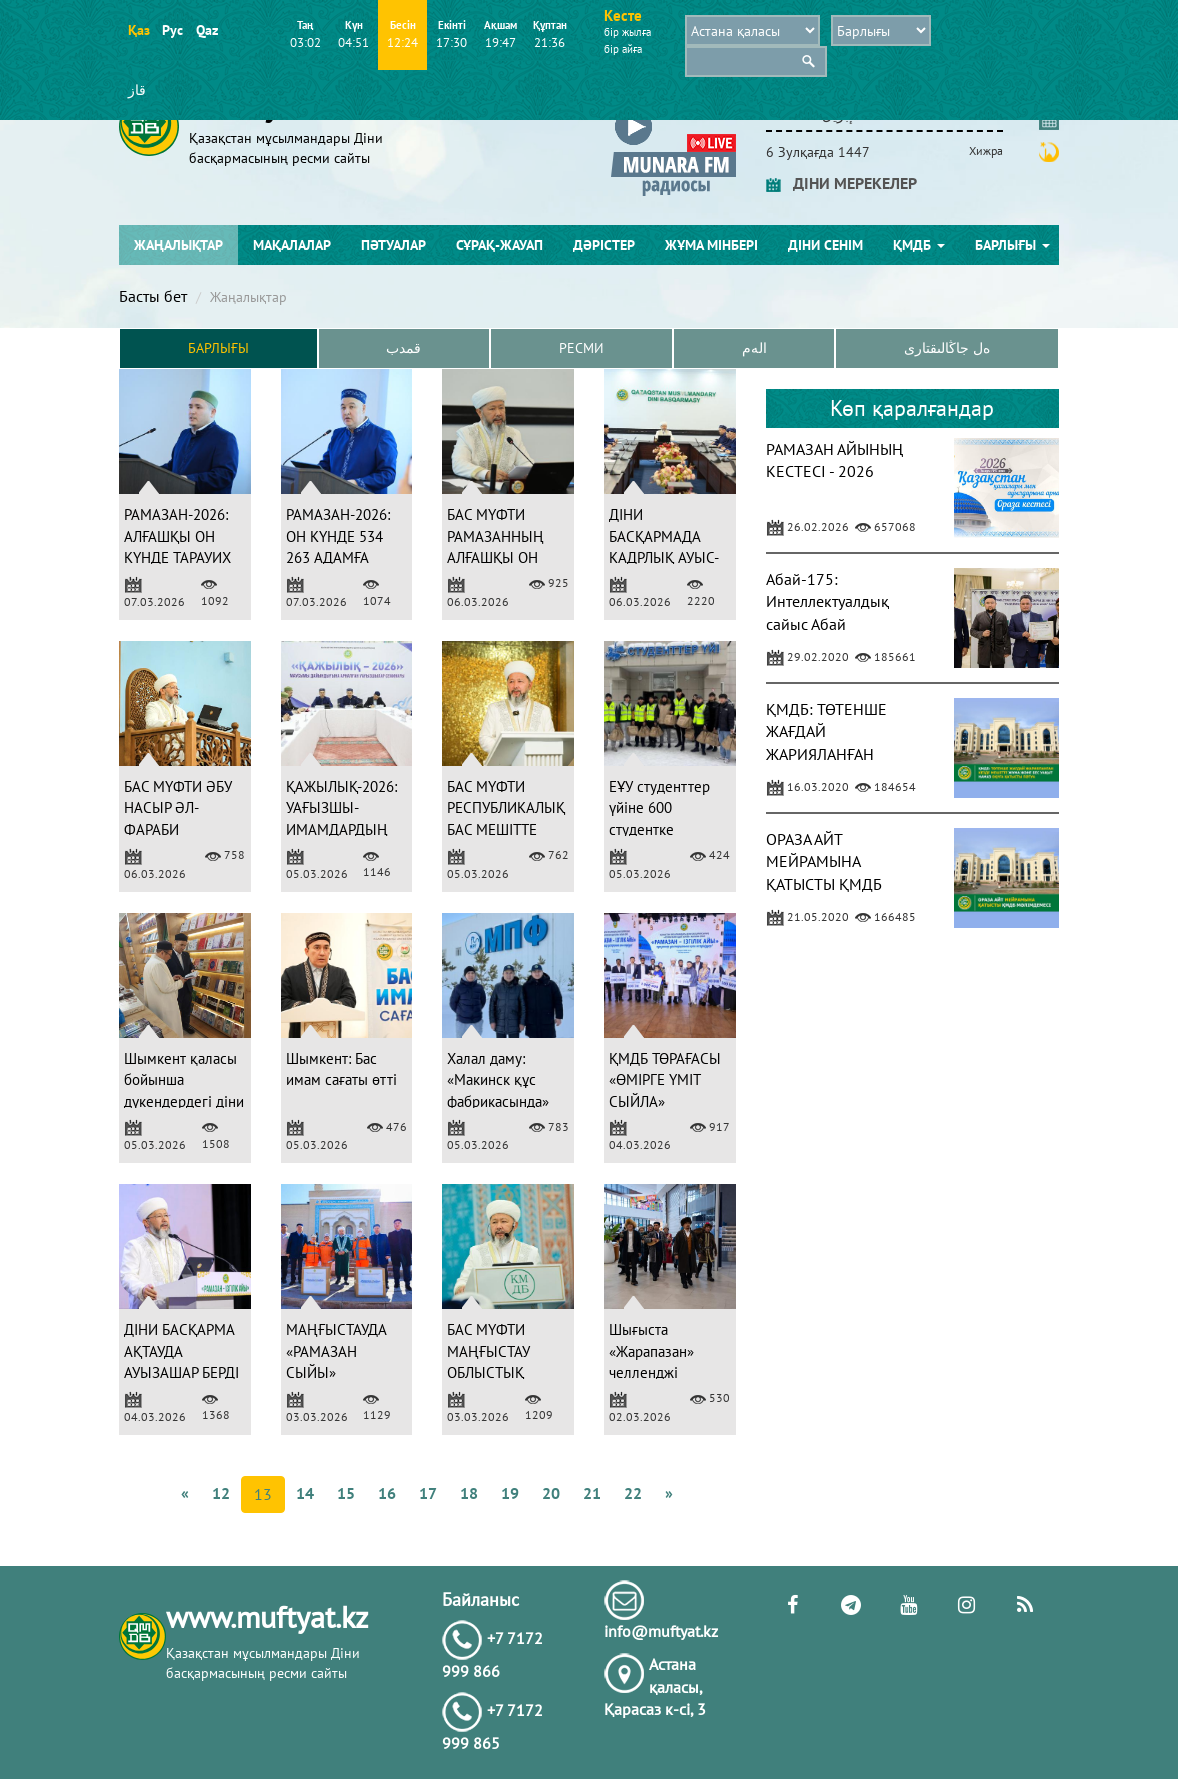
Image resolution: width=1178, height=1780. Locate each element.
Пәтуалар (393, 245)
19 (510, 1493)
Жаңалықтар (178, 245)
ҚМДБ (919, 245)
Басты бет (153, 296)
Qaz (206, 30)
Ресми (581, 349)
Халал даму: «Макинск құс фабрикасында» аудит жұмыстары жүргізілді (504, 1101)
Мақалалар (292, 245)
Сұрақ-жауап (499, 245)
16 (387, 1493)
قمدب (403, 349)
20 (551, 1493)
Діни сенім (825, 245)
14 (305, 1493)
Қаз (138, 30)
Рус (172, 30)
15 (346, 1493)
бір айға (623, 49)
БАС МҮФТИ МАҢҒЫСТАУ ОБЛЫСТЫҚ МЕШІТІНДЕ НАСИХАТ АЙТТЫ (503, 1373)
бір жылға (627, 32)
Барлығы (1012, 245)
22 (633, 1493)
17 (428, 1493)
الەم (754, 349)
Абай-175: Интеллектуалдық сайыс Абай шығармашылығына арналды (836, 624)
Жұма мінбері (711, 245)
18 (469, 1493)
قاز (137, 90)
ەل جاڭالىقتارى (947, 349)
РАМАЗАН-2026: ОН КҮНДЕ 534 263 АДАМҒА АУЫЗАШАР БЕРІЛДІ (338, 558)
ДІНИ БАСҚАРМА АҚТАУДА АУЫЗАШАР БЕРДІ (181, 1352)
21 (592, 1493)
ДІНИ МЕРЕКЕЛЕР (841, 183)
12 (221, 1493)
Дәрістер (604, 245)
